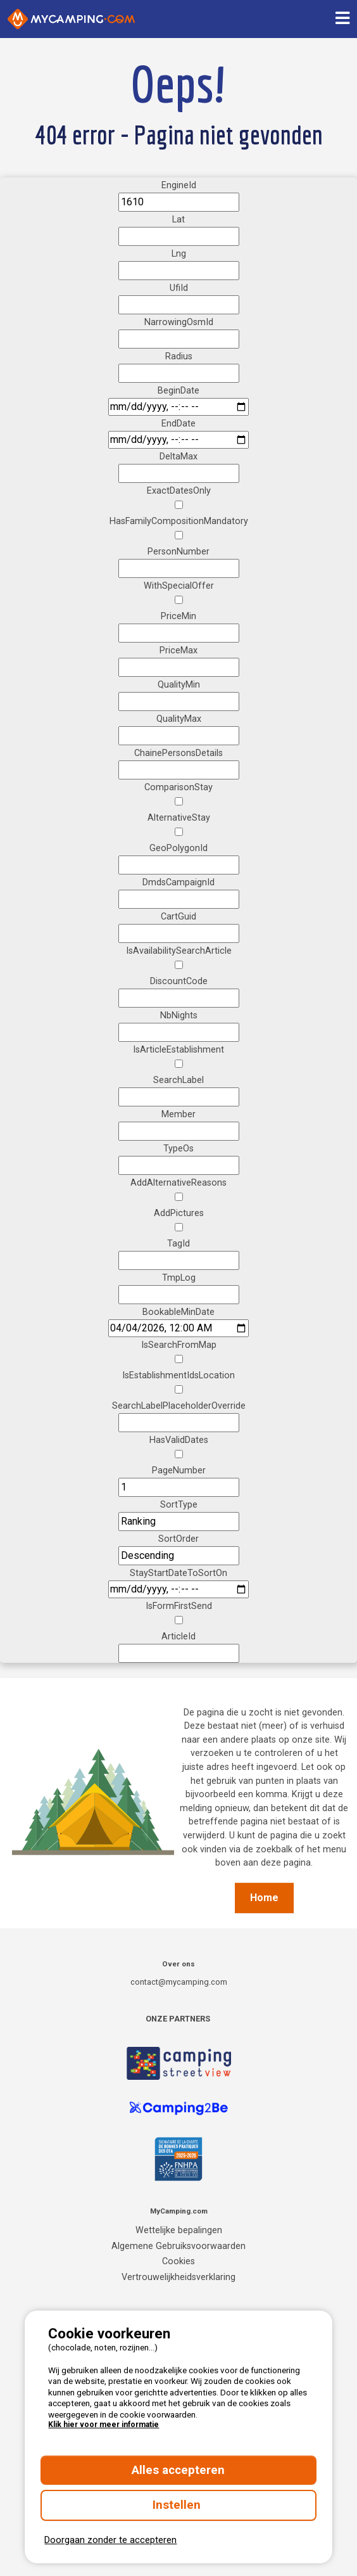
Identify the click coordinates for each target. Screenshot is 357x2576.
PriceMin (178, 616)
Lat (178, 219)
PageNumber (179, 1470)
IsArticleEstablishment (178, 1049)
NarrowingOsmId (178, 322)
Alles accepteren (178, 2470)
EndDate (178, 423)
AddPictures (179, 1213)
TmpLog (179, 1277)
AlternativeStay (178, 817)
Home (264, 1898)
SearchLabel (178, 1080)
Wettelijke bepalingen (178, 2230)
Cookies (178, 2261)
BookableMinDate (178, 1312)
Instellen (178, 2505)
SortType (178, 1504)
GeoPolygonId (178, 848)
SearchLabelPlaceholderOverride (179, 1405)
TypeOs (178, 1148)
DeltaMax (178, 456)
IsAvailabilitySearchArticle (179, 950)
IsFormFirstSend (179, 1606)
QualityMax (178, 719)
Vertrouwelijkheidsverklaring (178, 2277)
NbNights (178, 1015)
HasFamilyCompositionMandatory (179, 521)
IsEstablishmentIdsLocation (178, 1375)
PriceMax (178, 650)
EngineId (178, 185)
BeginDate (178, 390)
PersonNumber (178, 551)
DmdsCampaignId (178, 882)
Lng (179, 253)
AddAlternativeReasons (178, 1182)
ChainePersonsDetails (178, 753)
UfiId (179, 288)
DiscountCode (179, 981)
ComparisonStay (178, 787)
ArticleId (178, 1636)
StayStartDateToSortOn (178, 1573)
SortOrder (178, 1539)
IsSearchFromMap (178, 1345)
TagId (178, 1243)
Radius (178, 356)
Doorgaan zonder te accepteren (110, 2540)
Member (178, 1114)
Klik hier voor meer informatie (103, 2424)
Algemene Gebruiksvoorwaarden (178, 2246)
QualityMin (179, 684)
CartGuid (178, 916)
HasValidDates (178, 1440)
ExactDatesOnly (179, 490)
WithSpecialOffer (179, 585)
